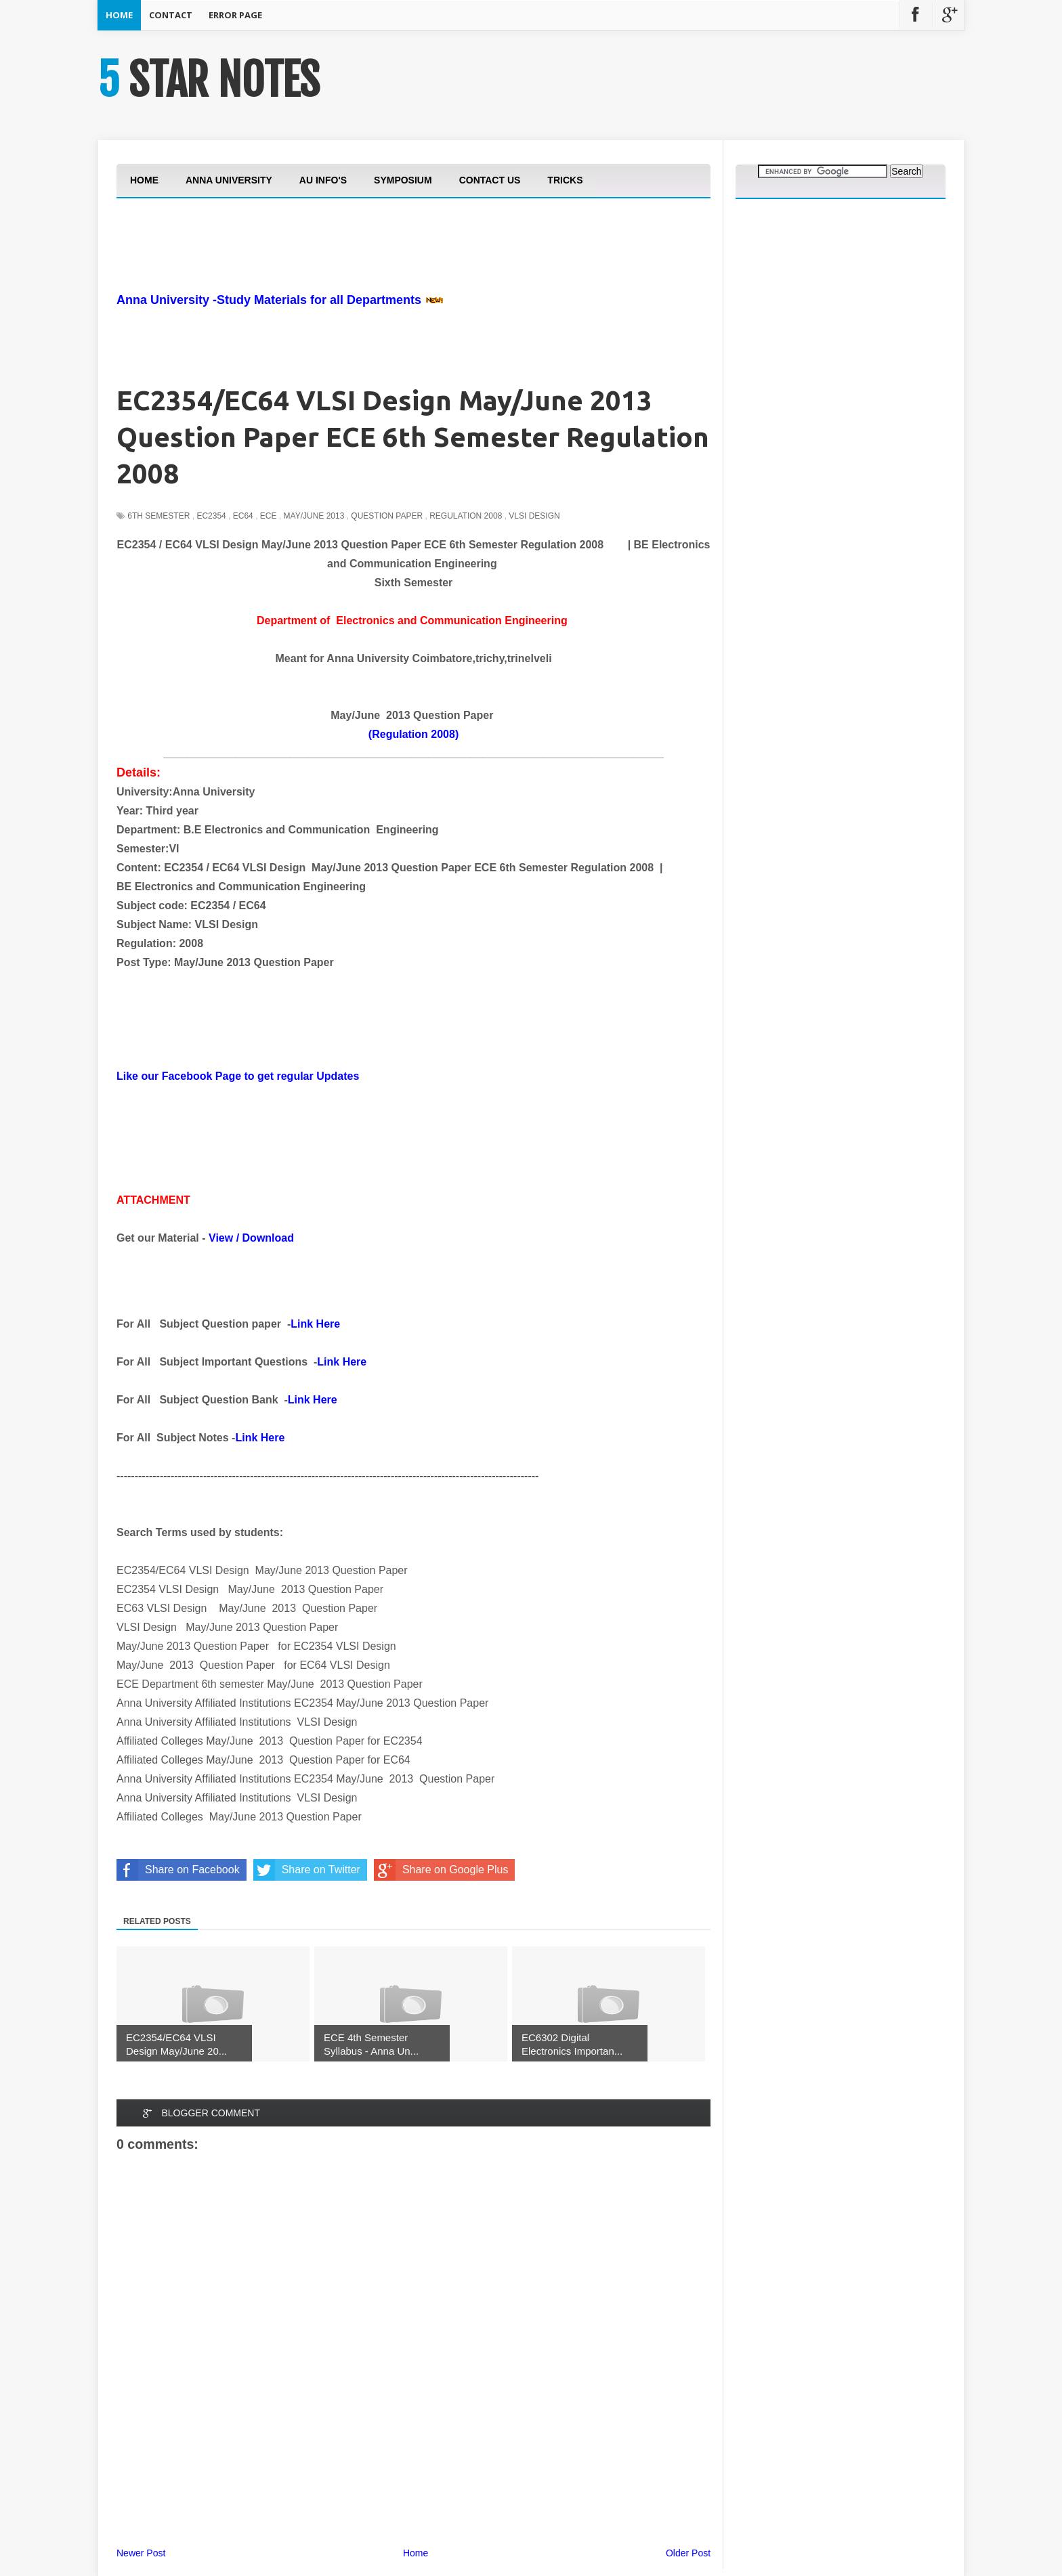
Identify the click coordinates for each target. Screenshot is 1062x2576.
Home (119, 15)
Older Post (688, 2553)
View (221, 1238)
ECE (268, 516)
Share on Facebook (178, 1870)
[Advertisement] (363, 283)
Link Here (315, 1324)
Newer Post (140, 2553)
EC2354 (211, 516)
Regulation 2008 (465, 516)
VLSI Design (534, 516)
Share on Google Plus (441, 1870)
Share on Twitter (306, 1870)
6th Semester (158, 516)
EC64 (243, 516)
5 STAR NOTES (209, 80)
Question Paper (387, 516)
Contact (170, 15)
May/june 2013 (314, 516)
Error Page (235, 15)
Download (268, 1238)
